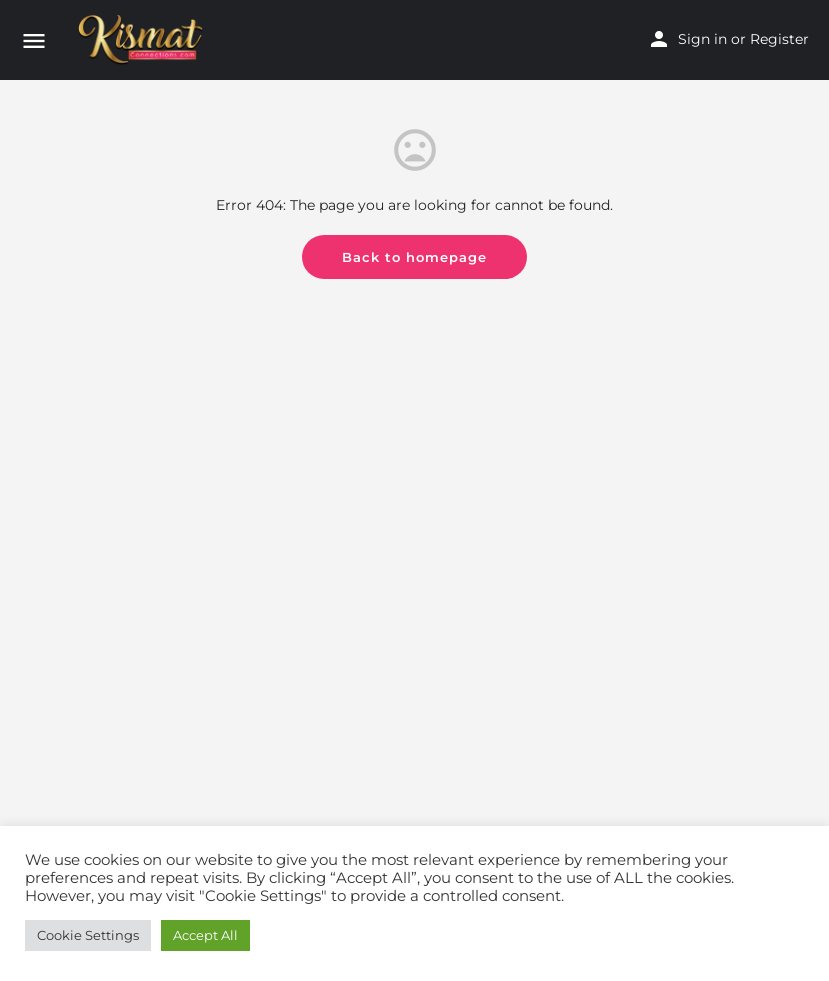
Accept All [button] (205, 935)
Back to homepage (414, 257)
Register (779, 39)
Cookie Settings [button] (88, 935)
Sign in (702, 39)
